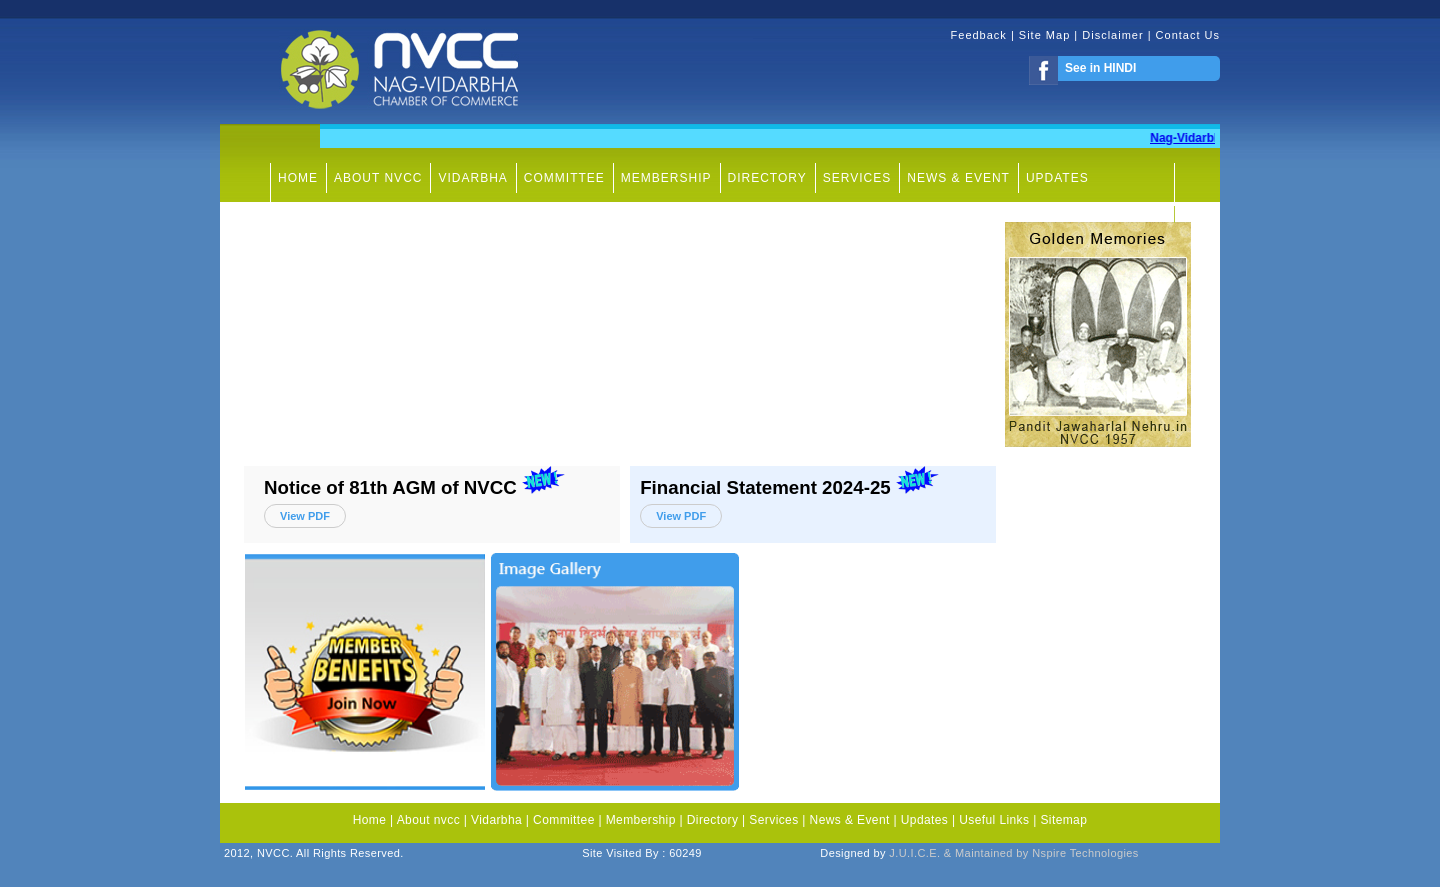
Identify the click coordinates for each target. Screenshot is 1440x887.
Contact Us (1188, 35)
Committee (564, 820)
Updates (925, 820)
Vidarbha (496, 820)
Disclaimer (1114, 35)
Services (773, 820)
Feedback (981, 35)
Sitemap (1063, 820)
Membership (641, 820)
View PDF (305, 516)
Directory (713, 820)
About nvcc (428, 820)
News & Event (850, 820)
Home (370, 820)
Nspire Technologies (1085, 853)
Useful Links (996, 820)
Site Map (1044, 35)
